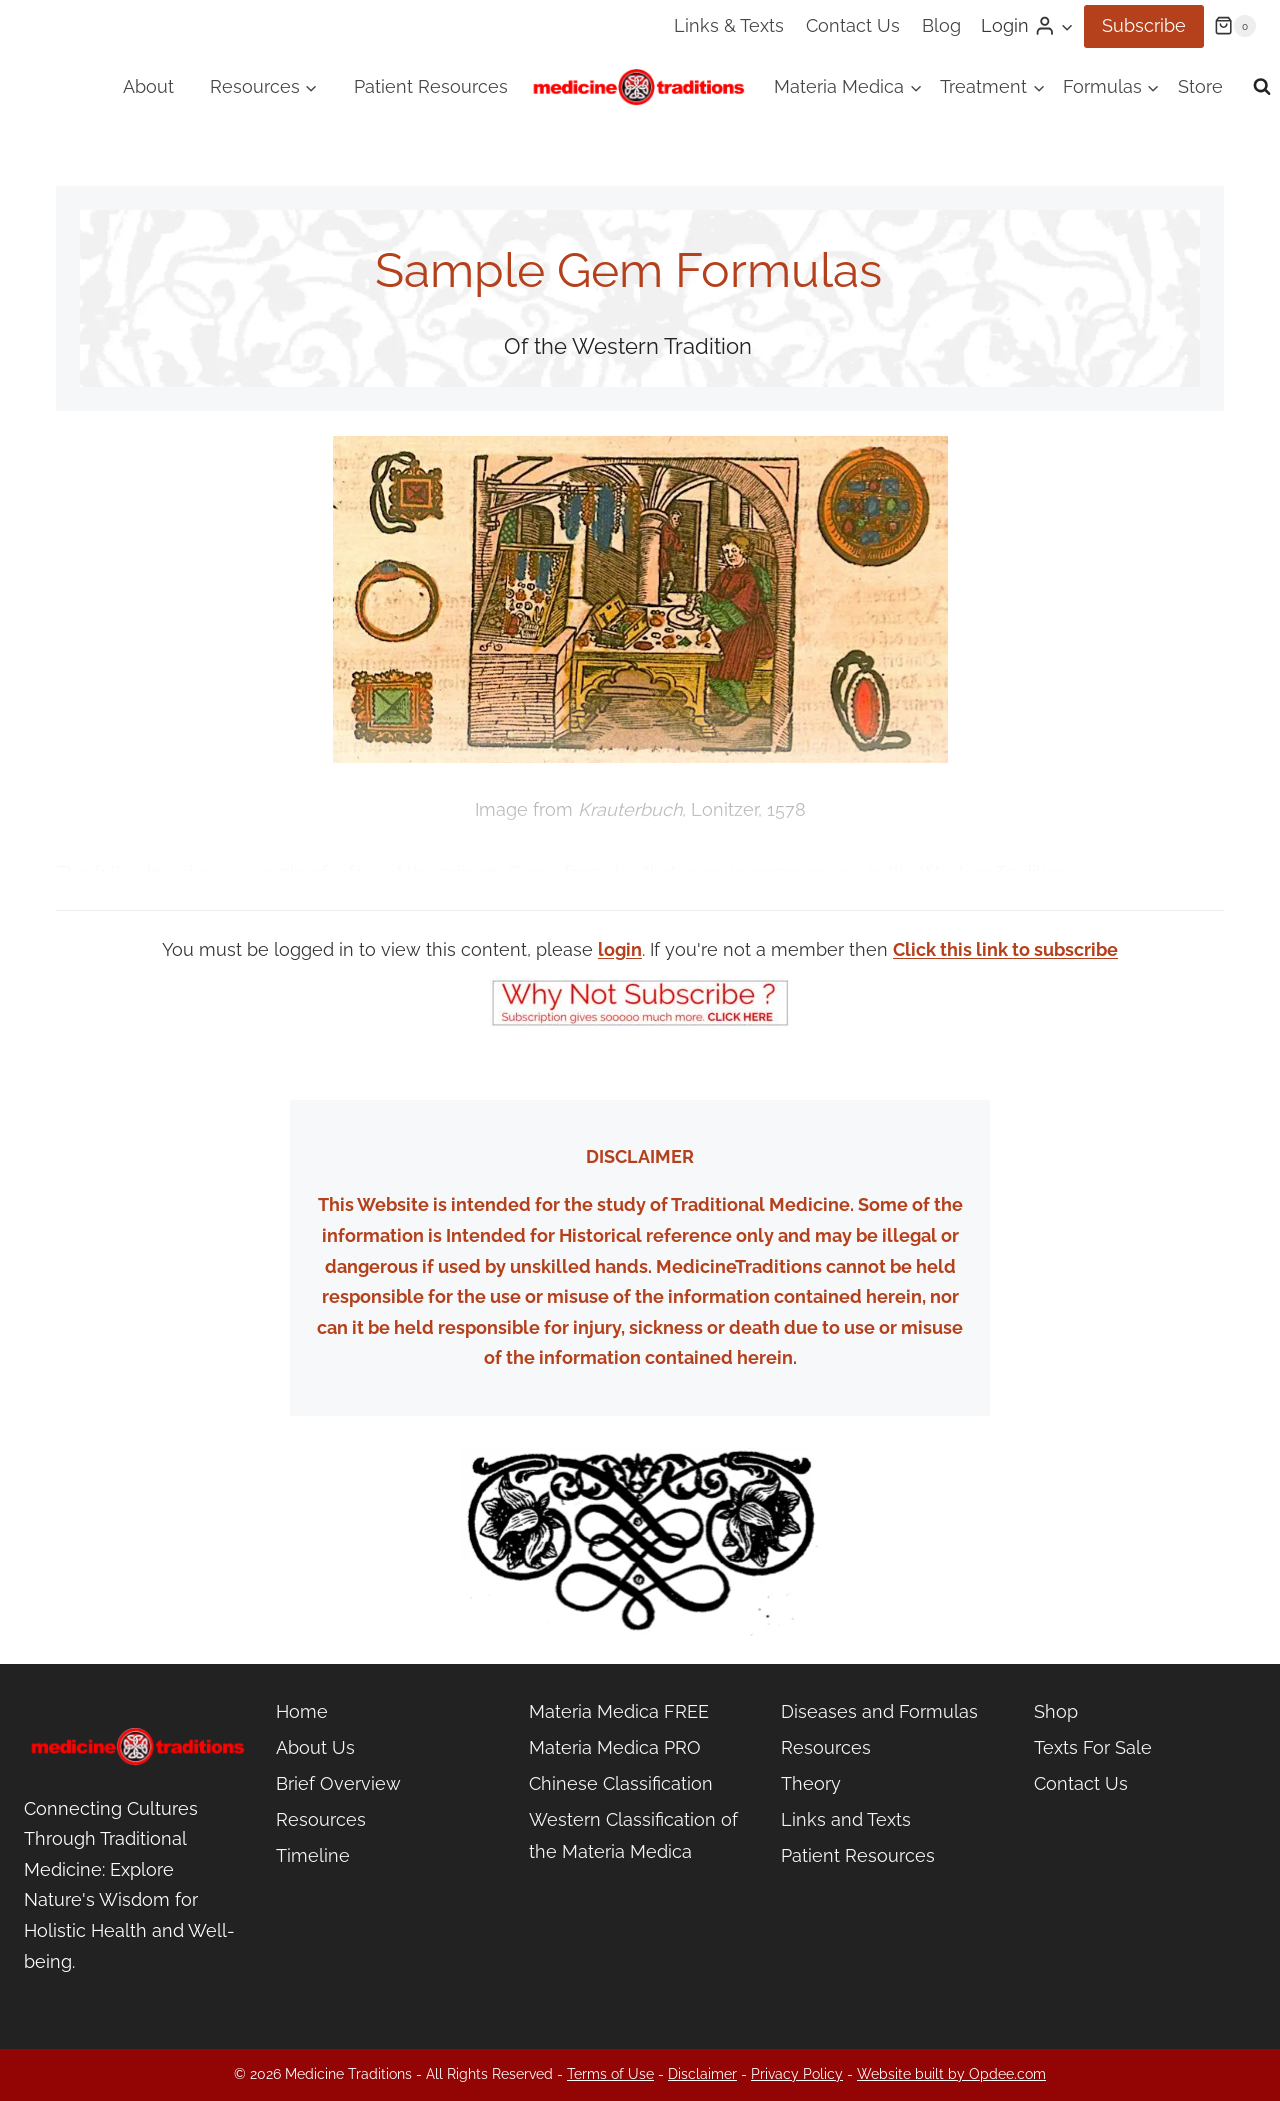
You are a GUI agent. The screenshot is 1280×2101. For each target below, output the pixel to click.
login (620, 949)
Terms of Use (610, 2074)
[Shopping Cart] (1235, 26)
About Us (315, 1747)
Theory (811, 1783)
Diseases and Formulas (879, 1711)
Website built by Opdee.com (951, 2074)
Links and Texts (846, 1819)
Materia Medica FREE (619, 1711)
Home (302, 1711)
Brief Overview (338, 1783)
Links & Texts (729, 25)
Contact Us (853, 25)
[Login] (1027, 26)
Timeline (313, 1855)
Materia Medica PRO (615, 1747)
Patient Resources (431, 86)
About (148, 86)
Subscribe (1144, 25)
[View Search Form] (1262, 87)
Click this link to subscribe (1005, 949)
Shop (1056, 1711)
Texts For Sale (1093, 1747)
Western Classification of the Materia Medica (633, 1835)
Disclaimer (702, 2074)
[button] (1066, 26)
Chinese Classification (621, 1783)
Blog (941, 25)
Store (1200, 86)
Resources (321, 1819)
